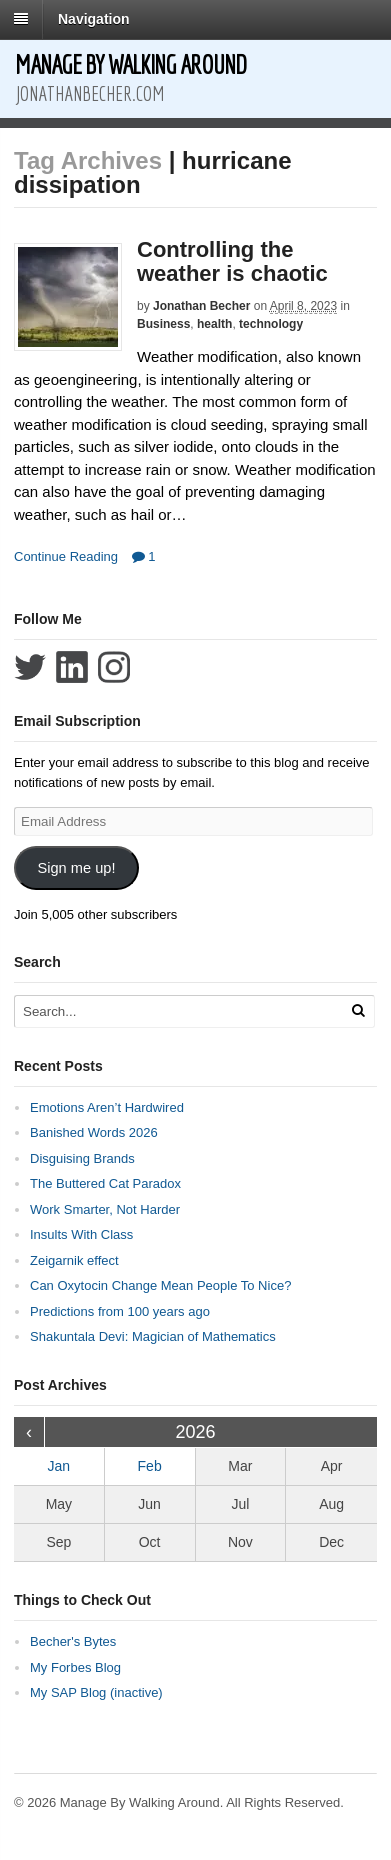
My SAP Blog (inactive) (96, 1692)
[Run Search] (358, 1010)
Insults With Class (81, 1234)
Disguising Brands (82, 1158)
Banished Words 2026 (94, 1132)
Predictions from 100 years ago (120, 1311)
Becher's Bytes (73, 1641)
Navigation (94, 19)
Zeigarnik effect (74, 1260)
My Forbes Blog (75, 1667)
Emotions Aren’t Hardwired (107, 1107)
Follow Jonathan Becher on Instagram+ (114, 667)
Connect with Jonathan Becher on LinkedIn (72, 667)
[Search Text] (175, 1011)
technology (271, 324)
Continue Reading (66, 556)
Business (163, 324)
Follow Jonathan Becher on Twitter (30, 667)
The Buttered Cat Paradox (105, 1183)
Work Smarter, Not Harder (105, 1209)
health (214, 324)
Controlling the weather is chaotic (232, 261)
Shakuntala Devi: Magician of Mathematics (153, 1336)
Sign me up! (76, 868)
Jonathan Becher (201, 306)
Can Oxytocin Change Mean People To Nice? (160, 1285)
